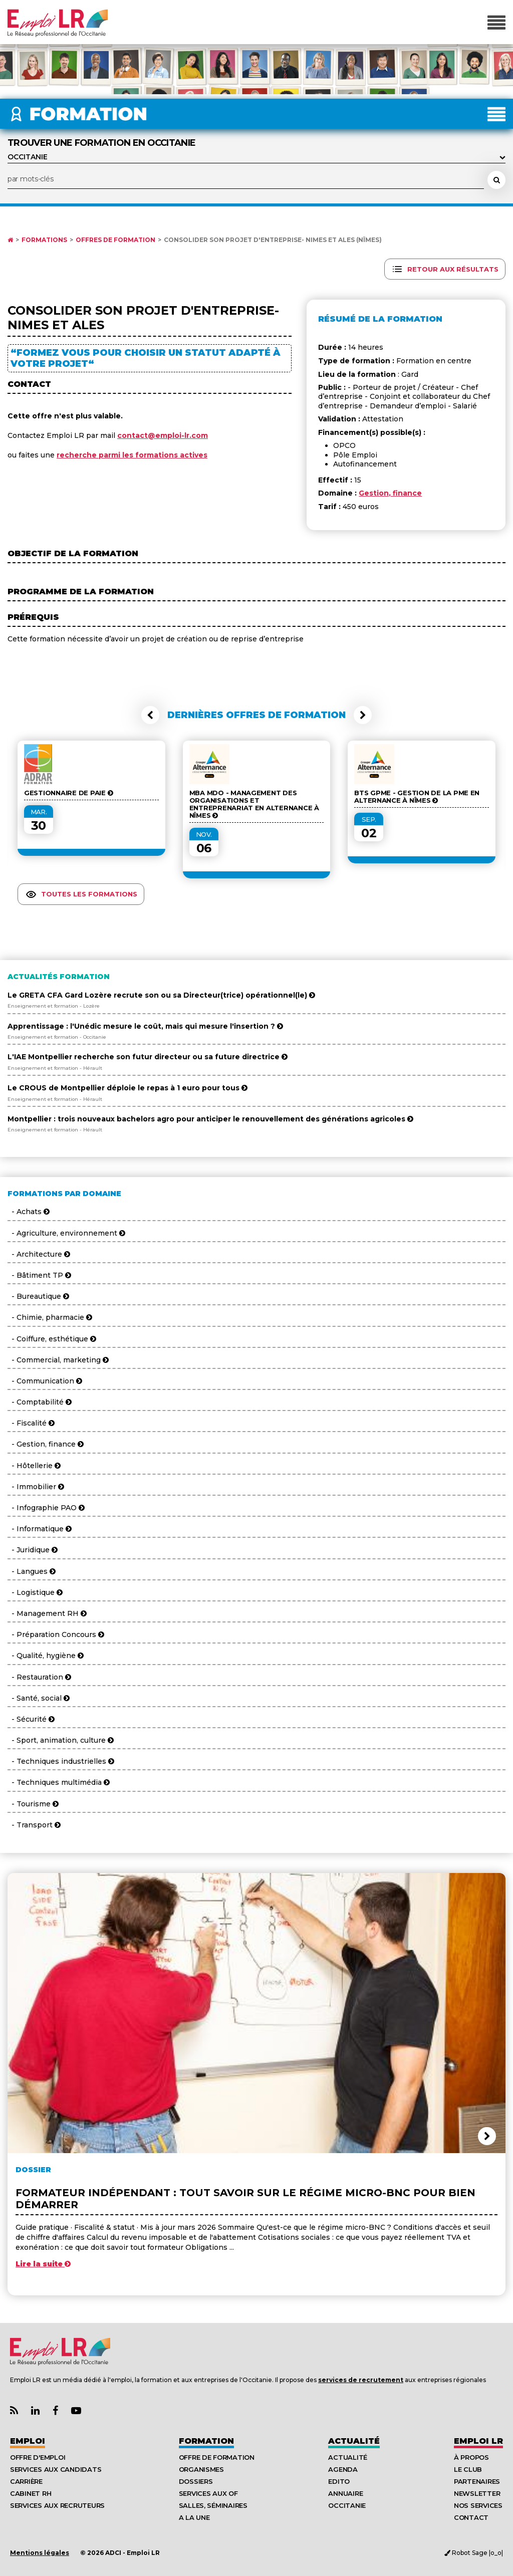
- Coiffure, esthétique (52, 1338)
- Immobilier (36, 1486)
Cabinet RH (30, 2493)
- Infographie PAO (46, 1507)
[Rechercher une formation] (496, 180)
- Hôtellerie (34, 1465)
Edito (339, 2481)
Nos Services (478, 2505)
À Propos (471, 2457)
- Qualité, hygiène (46, 1655)
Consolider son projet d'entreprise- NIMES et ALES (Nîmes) (273, 240)
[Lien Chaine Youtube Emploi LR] (76, 2411)
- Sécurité (31, 1719)
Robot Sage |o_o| (473, 2552)
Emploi (27, 2441)
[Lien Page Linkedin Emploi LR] (35, 2411)
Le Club (468, 2469)
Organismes (201, 2469)
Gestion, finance (390, 493)
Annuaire (345, 2493)
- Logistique (35, 1592)
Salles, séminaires (213, 2505)
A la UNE (194, 2517)
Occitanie (347, 2505)
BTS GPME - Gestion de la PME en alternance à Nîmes (416, 796)
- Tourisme (33, 1803)
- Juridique (33, 1549)
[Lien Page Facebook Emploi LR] (55, 2411)
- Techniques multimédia (59, 1782)
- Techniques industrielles (61, 1761)
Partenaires (477, 2481)
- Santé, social (39, 1698)
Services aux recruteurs (57, 2505)
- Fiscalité (31, 1423)
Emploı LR (478, 2441)
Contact (471, 2517)
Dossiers (196, 2481)
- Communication (45, 1380)
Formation (206, 2441)
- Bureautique (38, 1296)
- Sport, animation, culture (61, 1740)
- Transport (34, 1824)
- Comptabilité (40, 1402)
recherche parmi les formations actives (132, 454)
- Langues (32, 1571)
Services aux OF (208, 2493)
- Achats (29, 1211)
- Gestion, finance (46, 1444)
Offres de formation (115, 240)
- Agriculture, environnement (66, 1233)
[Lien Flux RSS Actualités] (14, 2411)
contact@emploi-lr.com (162, 435)
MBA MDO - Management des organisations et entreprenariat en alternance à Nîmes (254, 804)
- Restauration (39, 1677)
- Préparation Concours (56, 1634)
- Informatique (40, 1528)
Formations (44, 240)
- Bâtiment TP (39, 1275)
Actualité (354, 2441)
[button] (150, 715)
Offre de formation (216, 2457)
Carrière (26, 2481)
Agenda (342, 2469)
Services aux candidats (55, 2469)
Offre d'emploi (37, 2457)
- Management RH (47, 1613)
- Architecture (39, 1254)
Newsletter (477, 2493)
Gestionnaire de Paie (68, 793)
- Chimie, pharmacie (50, 1317)
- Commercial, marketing (58, 1359)
